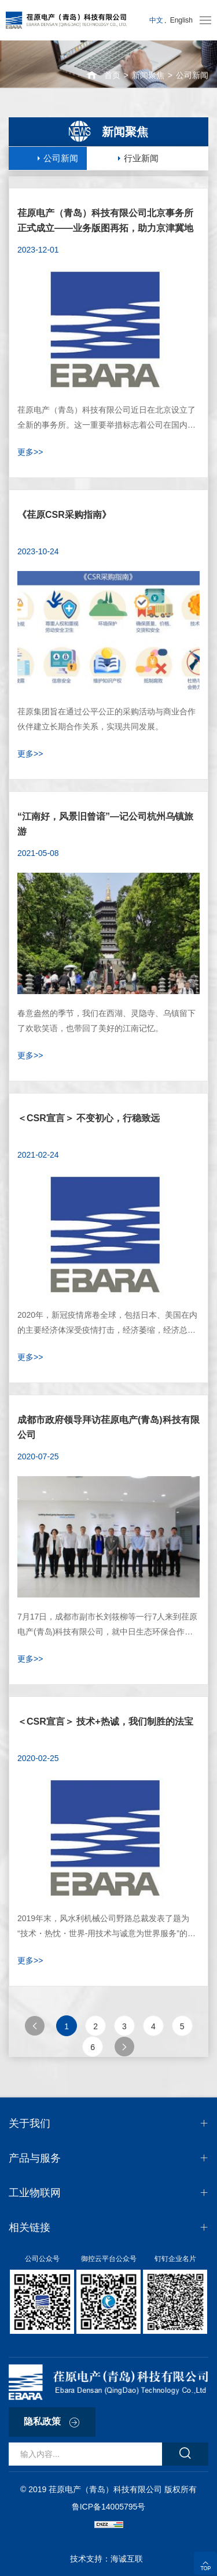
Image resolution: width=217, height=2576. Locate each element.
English (181, 20)
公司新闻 (192, 75)
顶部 (205, 2563)
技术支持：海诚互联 (109, 2558)
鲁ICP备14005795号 (108, 2506)
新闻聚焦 (148, 75)
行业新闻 (141, 158)
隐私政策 (42, 2421)
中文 (156, 20)
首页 (112, 75)
